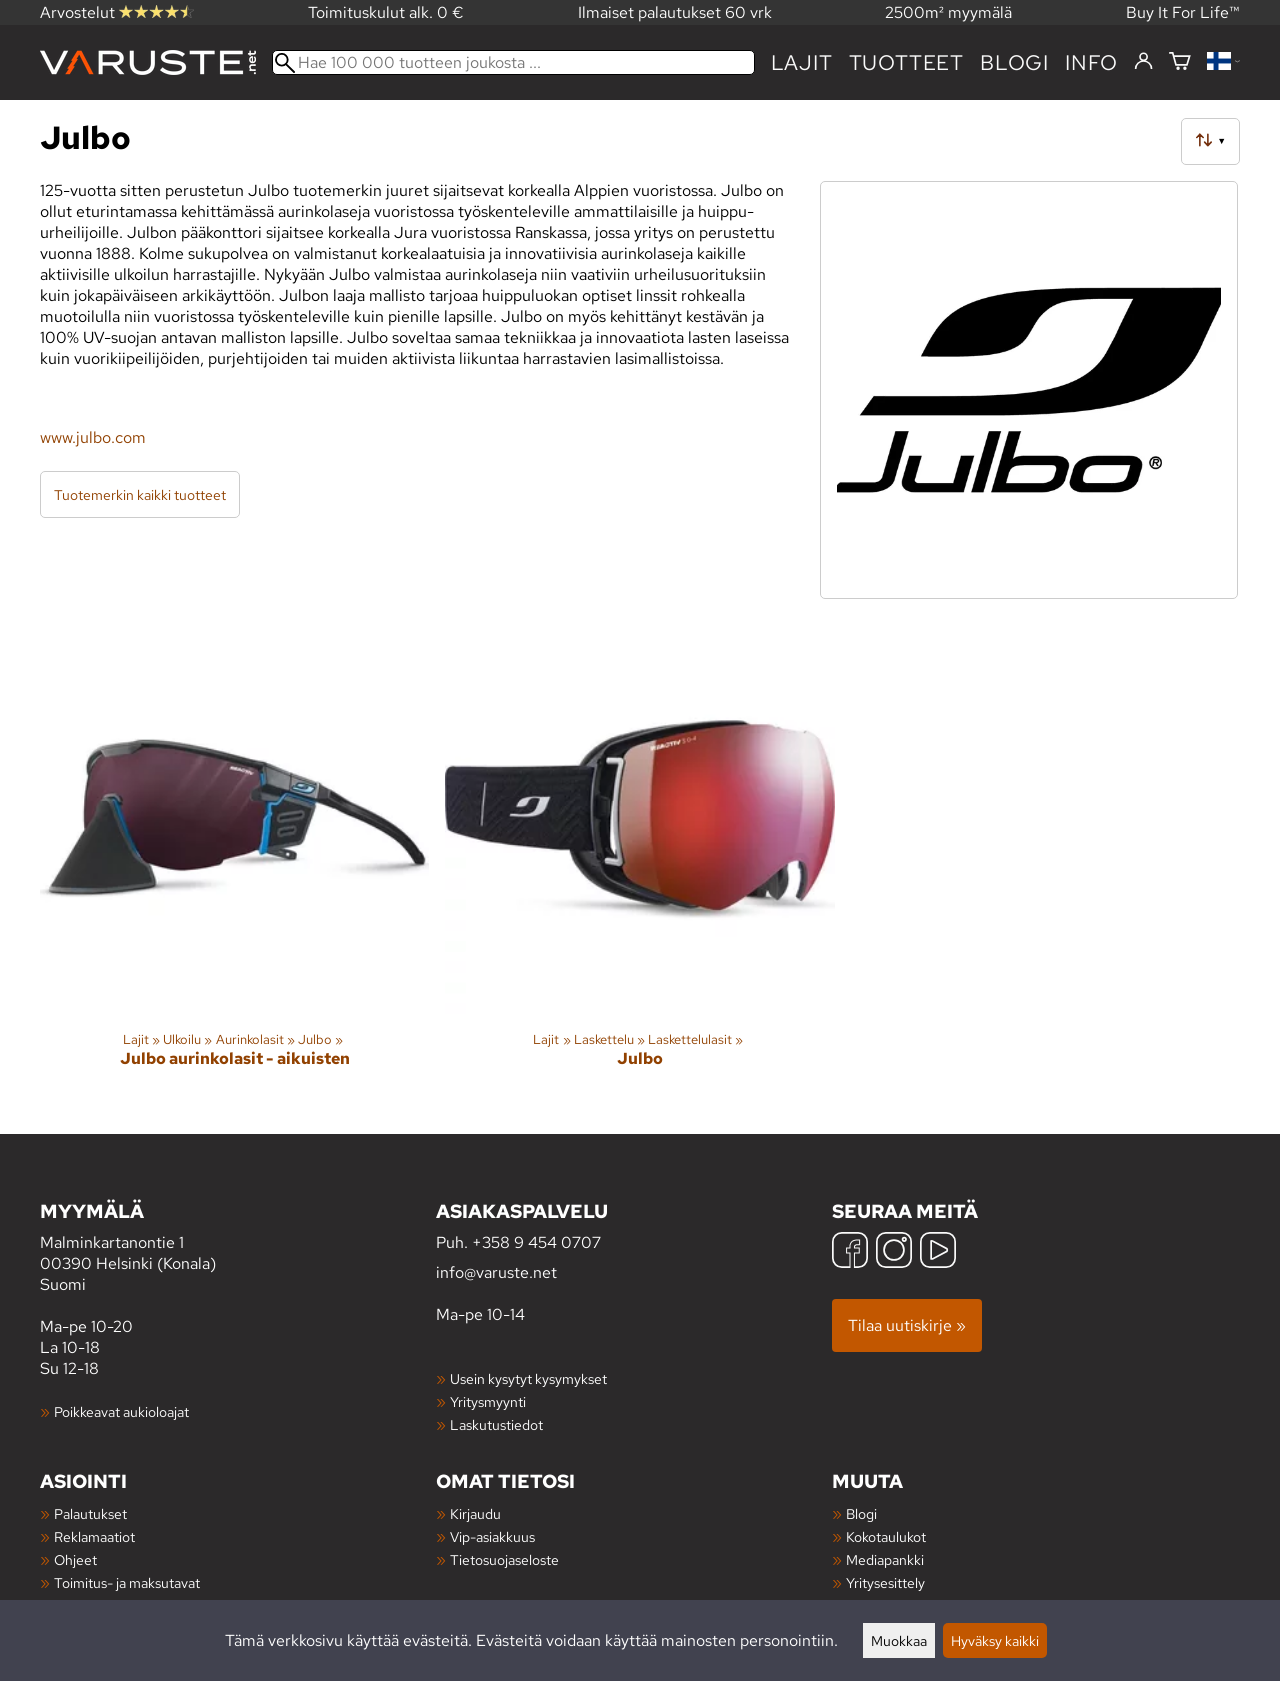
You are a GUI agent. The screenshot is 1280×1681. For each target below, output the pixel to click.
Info (1091, 62)
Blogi (861, 1513)
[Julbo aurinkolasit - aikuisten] (234, 862)
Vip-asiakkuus (492, 1536)
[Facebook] (850, 1252)
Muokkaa (899, 1640)
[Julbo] (639, 862)
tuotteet (906, 62)
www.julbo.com (93, 437)
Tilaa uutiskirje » (907, 1325)
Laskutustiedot (496, 1424)
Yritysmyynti (488, 1401)
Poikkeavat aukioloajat (121, 1411)
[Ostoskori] (1180, 62)
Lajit (802, 62)
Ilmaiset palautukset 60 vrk (675, 12)
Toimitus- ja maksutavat (127, 1582)
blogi (1014, 62)
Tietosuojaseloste (504, 1559)
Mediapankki (885, 1559)
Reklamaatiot (94, 1536)
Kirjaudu (475, 1513)
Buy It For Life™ (1183, 12)
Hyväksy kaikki (995, 1640)
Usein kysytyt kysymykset (528, 1378)
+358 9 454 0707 (536, 1242)
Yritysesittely (885, 1582)
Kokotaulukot (886, 1536)
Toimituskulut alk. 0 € (386, 12)
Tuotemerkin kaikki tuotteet (140, 494)
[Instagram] (894, 1252)
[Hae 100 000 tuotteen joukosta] (513, 62)
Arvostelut (117, 12)
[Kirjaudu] (1143, 62)
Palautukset (90, 1513)
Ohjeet (75, 1559)
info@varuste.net (496, 1272)
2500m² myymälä (948, 12)
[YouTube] (938, 1252)
